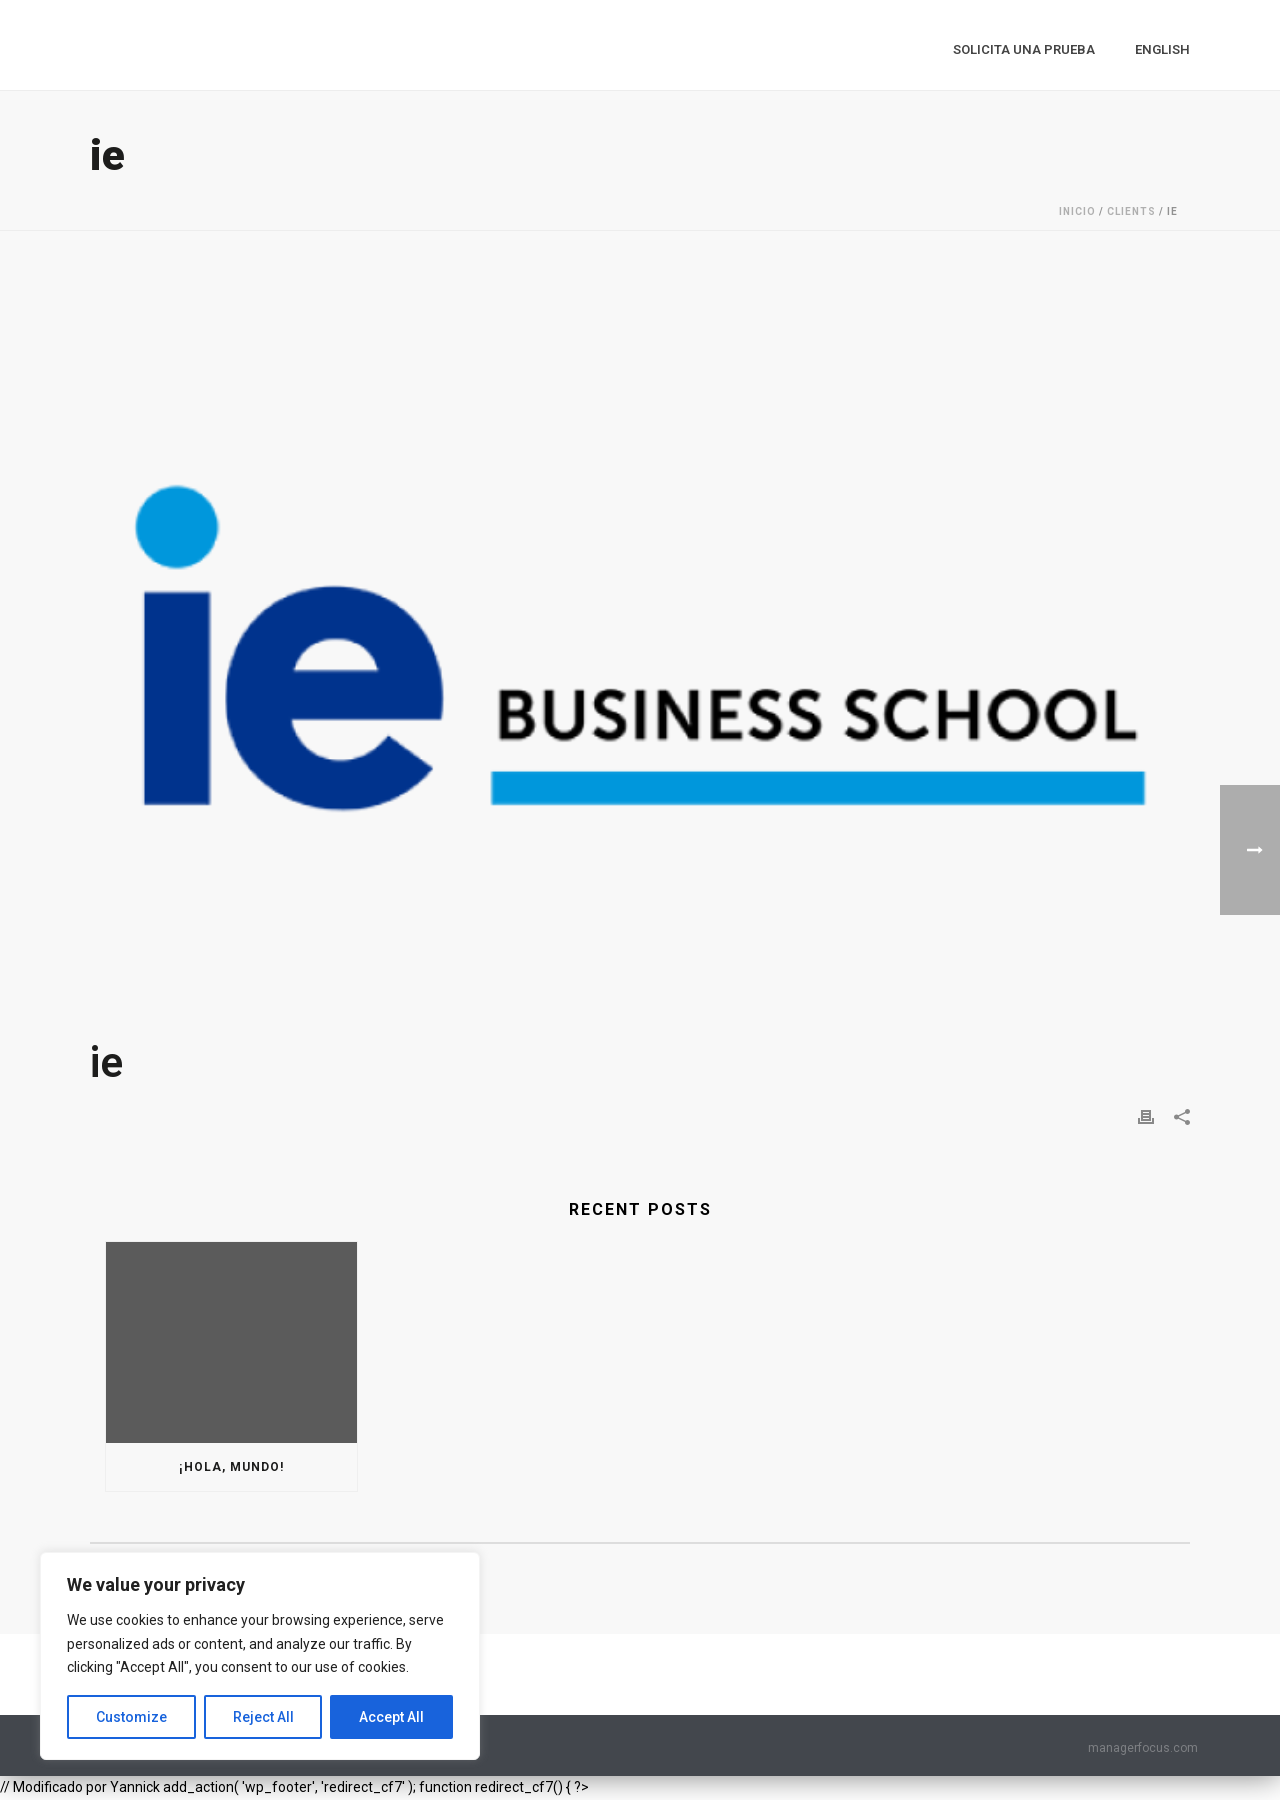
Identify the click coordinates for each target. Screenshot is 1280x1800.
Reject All (263, 1717)
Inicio (1077, 211)
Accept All (391, 1717)
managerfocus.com (1143, 1748)
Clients (1131, 211)
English (1162, 49)
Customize (131, 1717)
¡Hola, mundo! (231, 1467)
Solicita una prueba (1024, 49)
